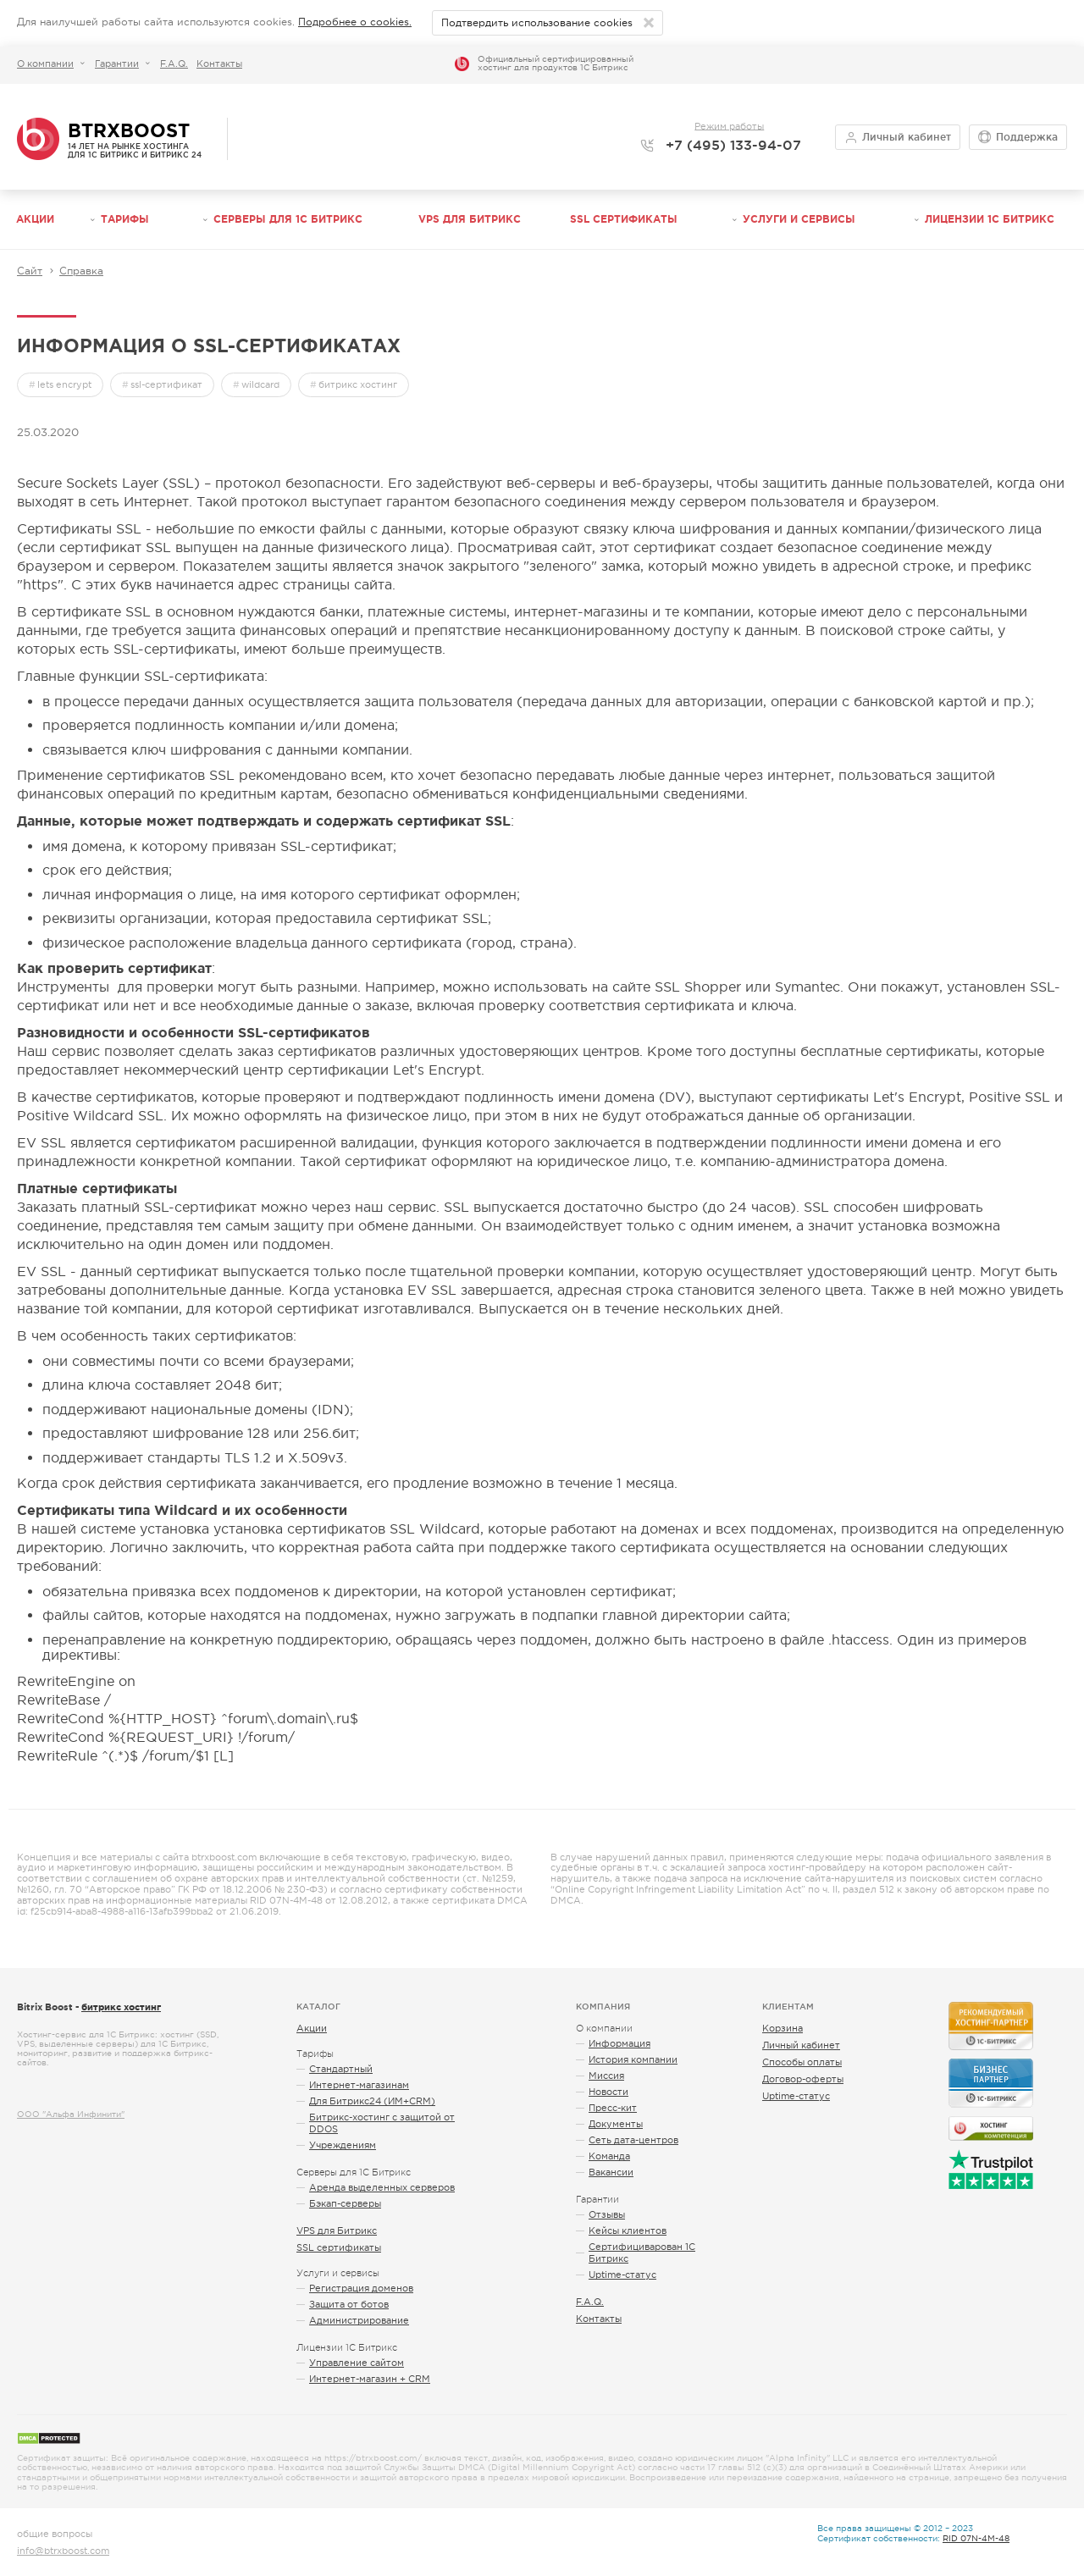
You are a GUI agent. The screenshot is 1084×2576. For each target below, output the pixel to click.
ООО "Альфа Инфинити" (70, 2114)
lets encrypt (64, 384)
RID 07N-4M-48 (976, 2538)
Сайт (29, 271)
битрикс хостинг (357, 384)
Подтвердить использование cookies (537, 23)
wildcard (260, 384)
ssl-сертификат (166, 384)
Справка (81, 271)
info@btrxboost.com (63, 2551)
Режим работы (729, 125)
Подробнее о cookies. (355, 22)
